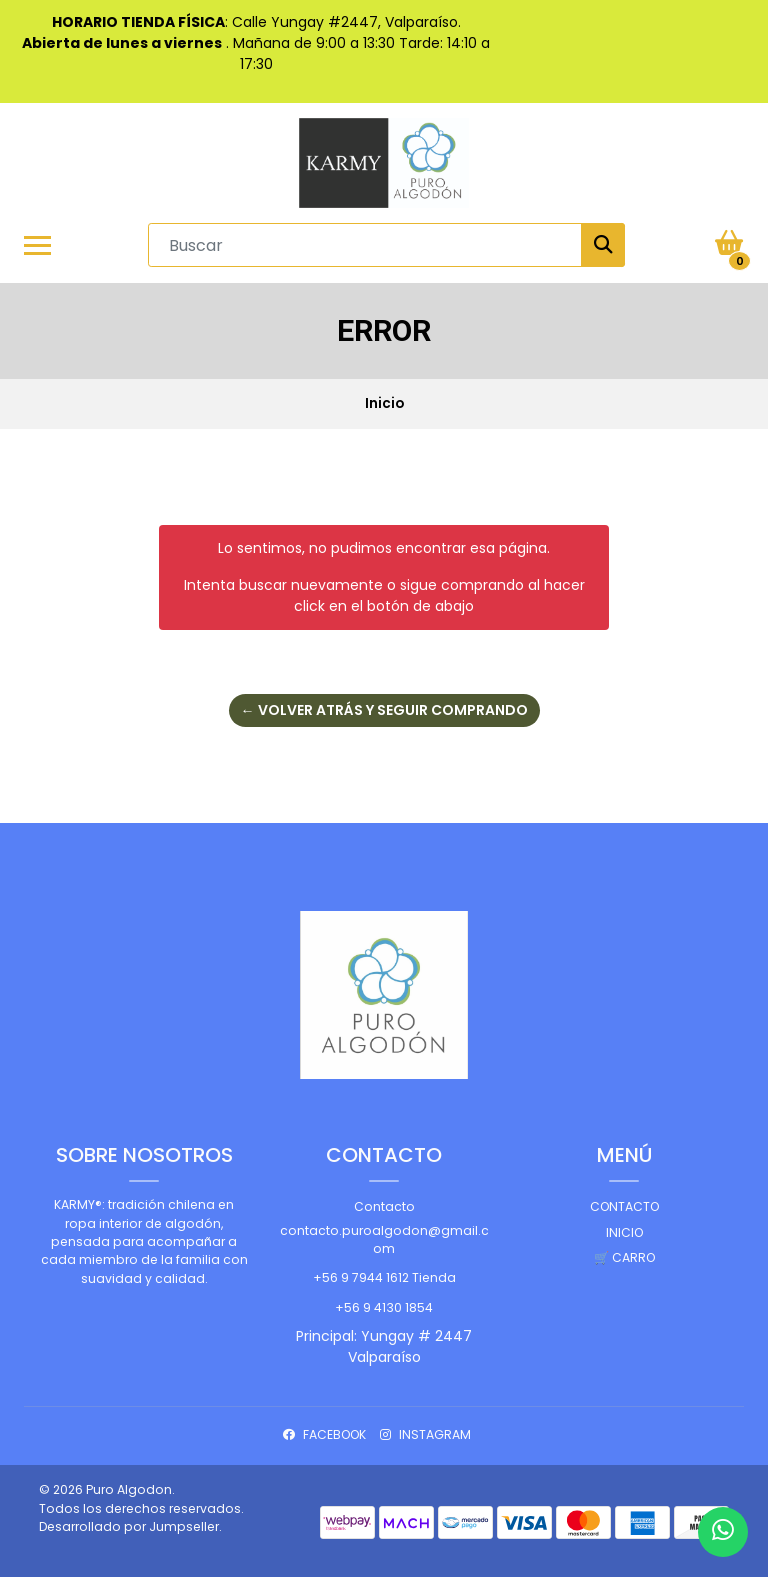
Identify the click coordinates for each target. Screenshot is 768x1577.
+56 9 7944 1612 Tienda (384, 1277)
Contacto (384, 1206)
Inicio (624, 1232)
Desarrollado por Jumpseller (129, 1526)
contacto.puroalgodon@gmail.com (384, 1239)
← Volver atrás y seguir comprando (384, 710)
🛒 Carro (624, 1257)
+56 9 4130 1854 (384, 1307)
